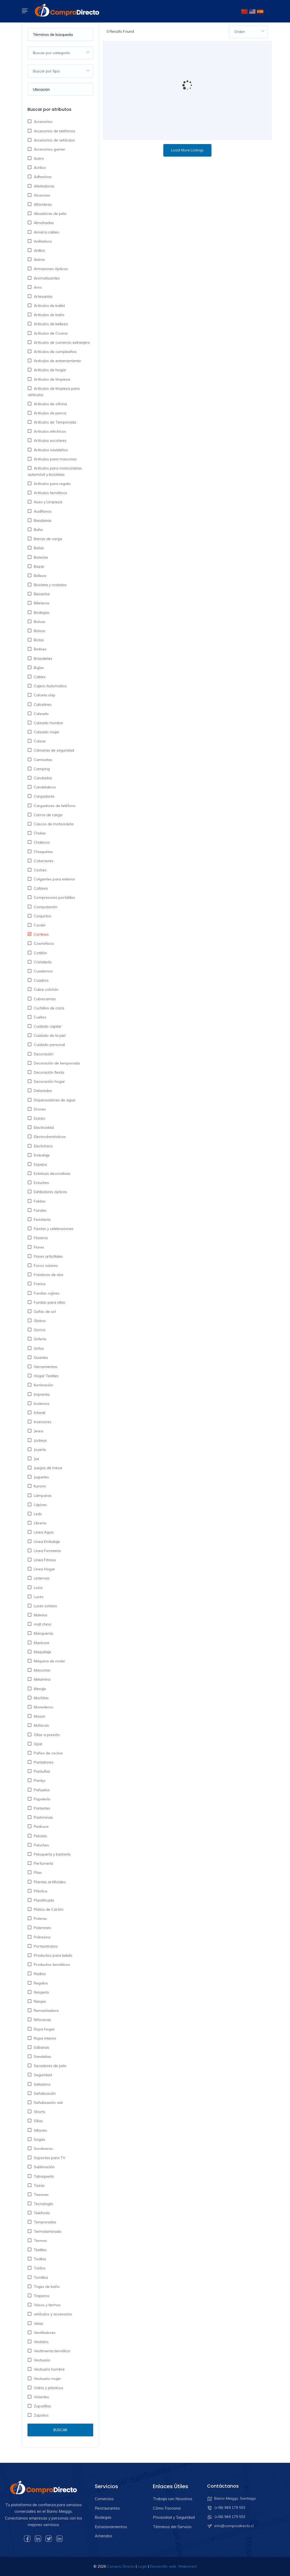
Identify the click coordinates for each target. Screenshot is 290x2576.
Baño (38, 529)
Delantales (42, 1090)
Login (142, 2566)
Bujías (38, 667)
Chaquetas (43, 851)
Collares (40, 888)
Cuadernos (43, 971)
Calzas (39, 741)
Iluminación (43, 1385)
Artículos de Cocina (50, 333)
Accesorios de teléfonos (54, 131)
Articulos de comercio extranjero (61, 342)
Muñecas (41, 1725)
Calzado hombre (48, 722)
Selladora (42, 2084)
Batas (38, 548)
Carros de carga (47, 814)
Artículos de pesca (49, 413)
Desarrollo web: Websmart (173, 2566)
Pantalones (43, 1762)
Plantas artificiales (49, 1882)
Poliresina (42, 1937)
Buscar (60, 2429)
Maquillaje (42, 1652)
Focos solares (45, 1265)
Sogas (39, 2139)
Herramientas (45, 1366)
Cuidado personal (49, 1044)
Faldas (39, 1201)
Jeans (38, 1431)
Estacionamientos (111, 2526)
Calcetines (42, 704)
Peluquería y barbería (51, 1854)
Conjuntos (42, 916)
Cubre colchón (45, 989)
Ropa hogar (44, 2029)
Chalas (39, 833)
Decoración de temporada (56, 1063)
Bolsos (39, 630)
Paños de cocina (48, 1753)
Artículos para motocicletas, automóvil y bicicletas (55, 471)
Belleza (39, 575)
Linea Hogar (44, 1569)
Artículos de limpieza (51, 379)
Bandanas (42, 520)
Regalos (40, 1983)
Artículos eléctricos (49, 431)
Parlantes (41, 1808)
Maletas (40, 1615)
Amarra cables (46, 232)
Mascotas (42, 1670)
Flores (38, 1247)
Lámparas (42, 1495)
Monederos (43, 1707)
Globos (39, 1320)
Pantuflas (41, 1771)
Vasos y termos (47, 2305)
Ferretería (42, 1219)
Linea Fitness (44, 1560)
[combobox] (60, 52)
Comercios (104, 2498)
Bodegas (41, 612)
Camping (41, 768)
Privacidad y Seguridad (174, 2517)
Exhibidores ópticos (50, 1191)
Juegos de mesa (47, 1468)
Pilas (37, 1872)
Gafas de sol (44, 1311)
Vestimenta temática (51, 2351)
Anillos (39, 250)
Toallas (39, 2259)
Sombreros (43, 2148)
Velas (38, 2323)
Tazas (38, 2185)
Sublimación (44, 2167)
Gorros (39, 1329)
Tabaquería (43, 2176)
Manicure (41, 1642)
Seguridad (42, 2075)
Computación (45, 907)
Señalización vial (48, 2102)
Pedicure (41, 1826)
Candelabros (44, 787)
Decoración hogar (49, 1081)
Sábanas (41, 2047)
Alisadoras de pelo (49, 213)
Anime (39, 259)
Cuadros (41, 980)
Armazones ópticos (50, 268)
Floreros (40, 1237)
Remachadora (46, 2010)
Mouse (39, 1716)
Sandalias (42, 2056)
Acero (38, 158)
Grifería (39, 1339)
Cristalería (42, 962)
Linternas (41, 1578)
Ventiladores (44, 2332)
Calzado (41, 713)
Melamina (42, 1679)
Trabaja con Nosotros (172, 2498)
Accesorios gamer (49, 149)
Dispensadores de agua (54, 1100)
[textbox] (60, 53)
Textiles (40, 2249)
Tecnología (43, 2203)
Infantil (39, 1412)
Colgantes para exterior (54, 879)
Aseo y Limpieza (47, 502)
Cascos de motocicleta (53, 824)
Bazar (38, 566)
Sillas (38, 2121)
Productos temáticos (51, 1964)
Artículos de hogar (49, 370)
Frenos (39, 1283)
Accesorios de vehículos (54, 140)
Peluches (41, 1845)
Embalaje (41, 1155)
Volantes (41, 2397)
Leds (37, 1514)
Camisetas (42, 759)
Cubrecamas (44, 999)
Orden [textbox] (239, 31)
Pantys (39, 1780)
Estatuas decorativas (51, 1173)
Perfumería (43, 1863)
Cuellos (39, 1017)
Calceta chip (44, 695)
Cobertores (43, 860)
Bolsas (39, 621)
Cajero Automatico (50, 686)
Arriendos (103, 2535)
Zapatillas (42, 2406)
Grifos (38, 1348)
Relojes (39, 2001)
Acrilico (39, 167)
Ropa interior (44, 2038)
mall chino (42, 1624)
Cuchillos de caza (48, 1008)
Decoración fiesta (48, 1072)
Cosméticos (43, 943)
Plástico (40, 1891)
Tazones (41, 2194)
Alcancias (41, 195)
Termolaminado (47, 2231)
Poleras (40, 1918)
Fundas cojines (46, 1293)
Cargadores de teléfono (54, 805)
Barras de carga (47, 538)
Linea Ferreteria (47, 1550)
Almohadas (43, 222)
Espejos (40, 1164)
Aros (37, 287)
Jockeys (40, 1440)
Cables (39, 676)
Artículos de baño (48, 314)
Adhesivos (42, 176)
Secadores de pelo (49, 2065)
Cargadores (44, 796)
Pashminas (43, 1817)
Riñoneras (42, 2019)
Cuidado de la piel (49, 1035)
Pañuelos (41, 1790)
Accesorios (43, 121)
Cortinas (41, 934)
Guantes (40, 1357)
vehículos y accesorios (52, 2314)
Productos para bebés (52, 1955)
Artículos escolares (49, 440)
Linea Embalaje (46, 1541)
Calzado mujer (46, 732)
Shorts (39, 2111)
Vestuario (41, 2360)
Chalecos (41, 842)
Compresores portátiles (54, 897)
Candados (42, 778)
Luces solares (45, 1606)
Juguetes (41, 1477)
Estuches (41, 1182)
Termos (40, 2240)
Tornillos (40, 2277)
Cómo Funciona (167, 2508)
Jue (36, 1458)
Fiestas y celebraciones (53, 1228)
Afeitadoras (43, 186)
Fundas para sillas (49, 1302)
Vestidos (41, 2341)
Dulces (39, 1118)
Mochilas (41, 1698)
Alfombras (42, 204)
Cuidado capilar (47, 1026)
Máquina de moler (49, 1661)
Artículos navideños (50, 450)
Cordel (39, 925)
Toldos (39, 2268)
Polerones (42, 1927)
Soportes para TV (49, 2157)
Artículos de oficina (50, 404)
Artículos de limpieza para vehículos (54, 391)
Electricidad (43, 1127)
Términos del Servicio (172, 2526)
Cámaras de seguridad (53, 750)
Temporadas (44, 2222)
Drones (39, 1109)
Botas (38, 640)
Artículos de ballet (49, 305)
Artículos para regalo (52, 483)
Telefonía (41, 2213)
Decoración (43, 1054)
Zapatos (41, 2415)
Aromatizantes (46, 278)
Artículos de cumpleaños (55, 351)
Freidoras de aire (48, 1274)
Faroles (40, 1210)
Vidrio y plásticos (48, 2387)
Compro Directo (121, 2566)
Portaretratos (45, 1946)
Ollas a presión (46, 1734)
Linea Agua (43, 1532)
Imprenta (41, 1394)
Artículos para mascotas (55, 459)
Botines (40, 649)
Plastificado (43, 1900)
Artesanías (43, 296)
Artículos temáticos (50, 492)
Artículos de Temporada (54, 422)
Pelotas (40, 1836)
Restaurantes (107, 2508)
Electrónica (43, 1146)
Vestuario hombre (49, 2369)
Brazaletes (42, 658)
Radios (39, 1973)
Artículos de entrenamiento (57, 360)
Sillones (40, 2130)
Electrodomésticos (49, 1136)
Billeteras (41, 603)
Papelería (41, 1799)
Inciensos (41, 1403)
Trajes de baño (46, 2286)
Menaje (39, 1688)
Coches (40, 870)
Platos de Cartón (48, 1909)
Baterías (40, 557)
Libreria (39, 1523)
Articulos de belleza (50, 324)
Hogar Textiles (46, 1375)
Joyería (39, 1449)
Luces (38, 1596)
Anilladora (42, 241)
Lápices (40, 1504)
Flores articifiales (48, 1256)
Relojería (41, 1992)
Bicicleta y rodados (50, 584)
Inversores (42, 1421)
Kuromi (39, 1486)
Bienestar (41, 594)
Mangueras (43, 1633)
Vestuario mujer (47, 2378)
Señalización (44, 2093)
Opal (37, 1744)
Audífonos (42, 511)
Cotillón (40, 953)
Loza (37, 1587)
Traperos (41, 2295)
